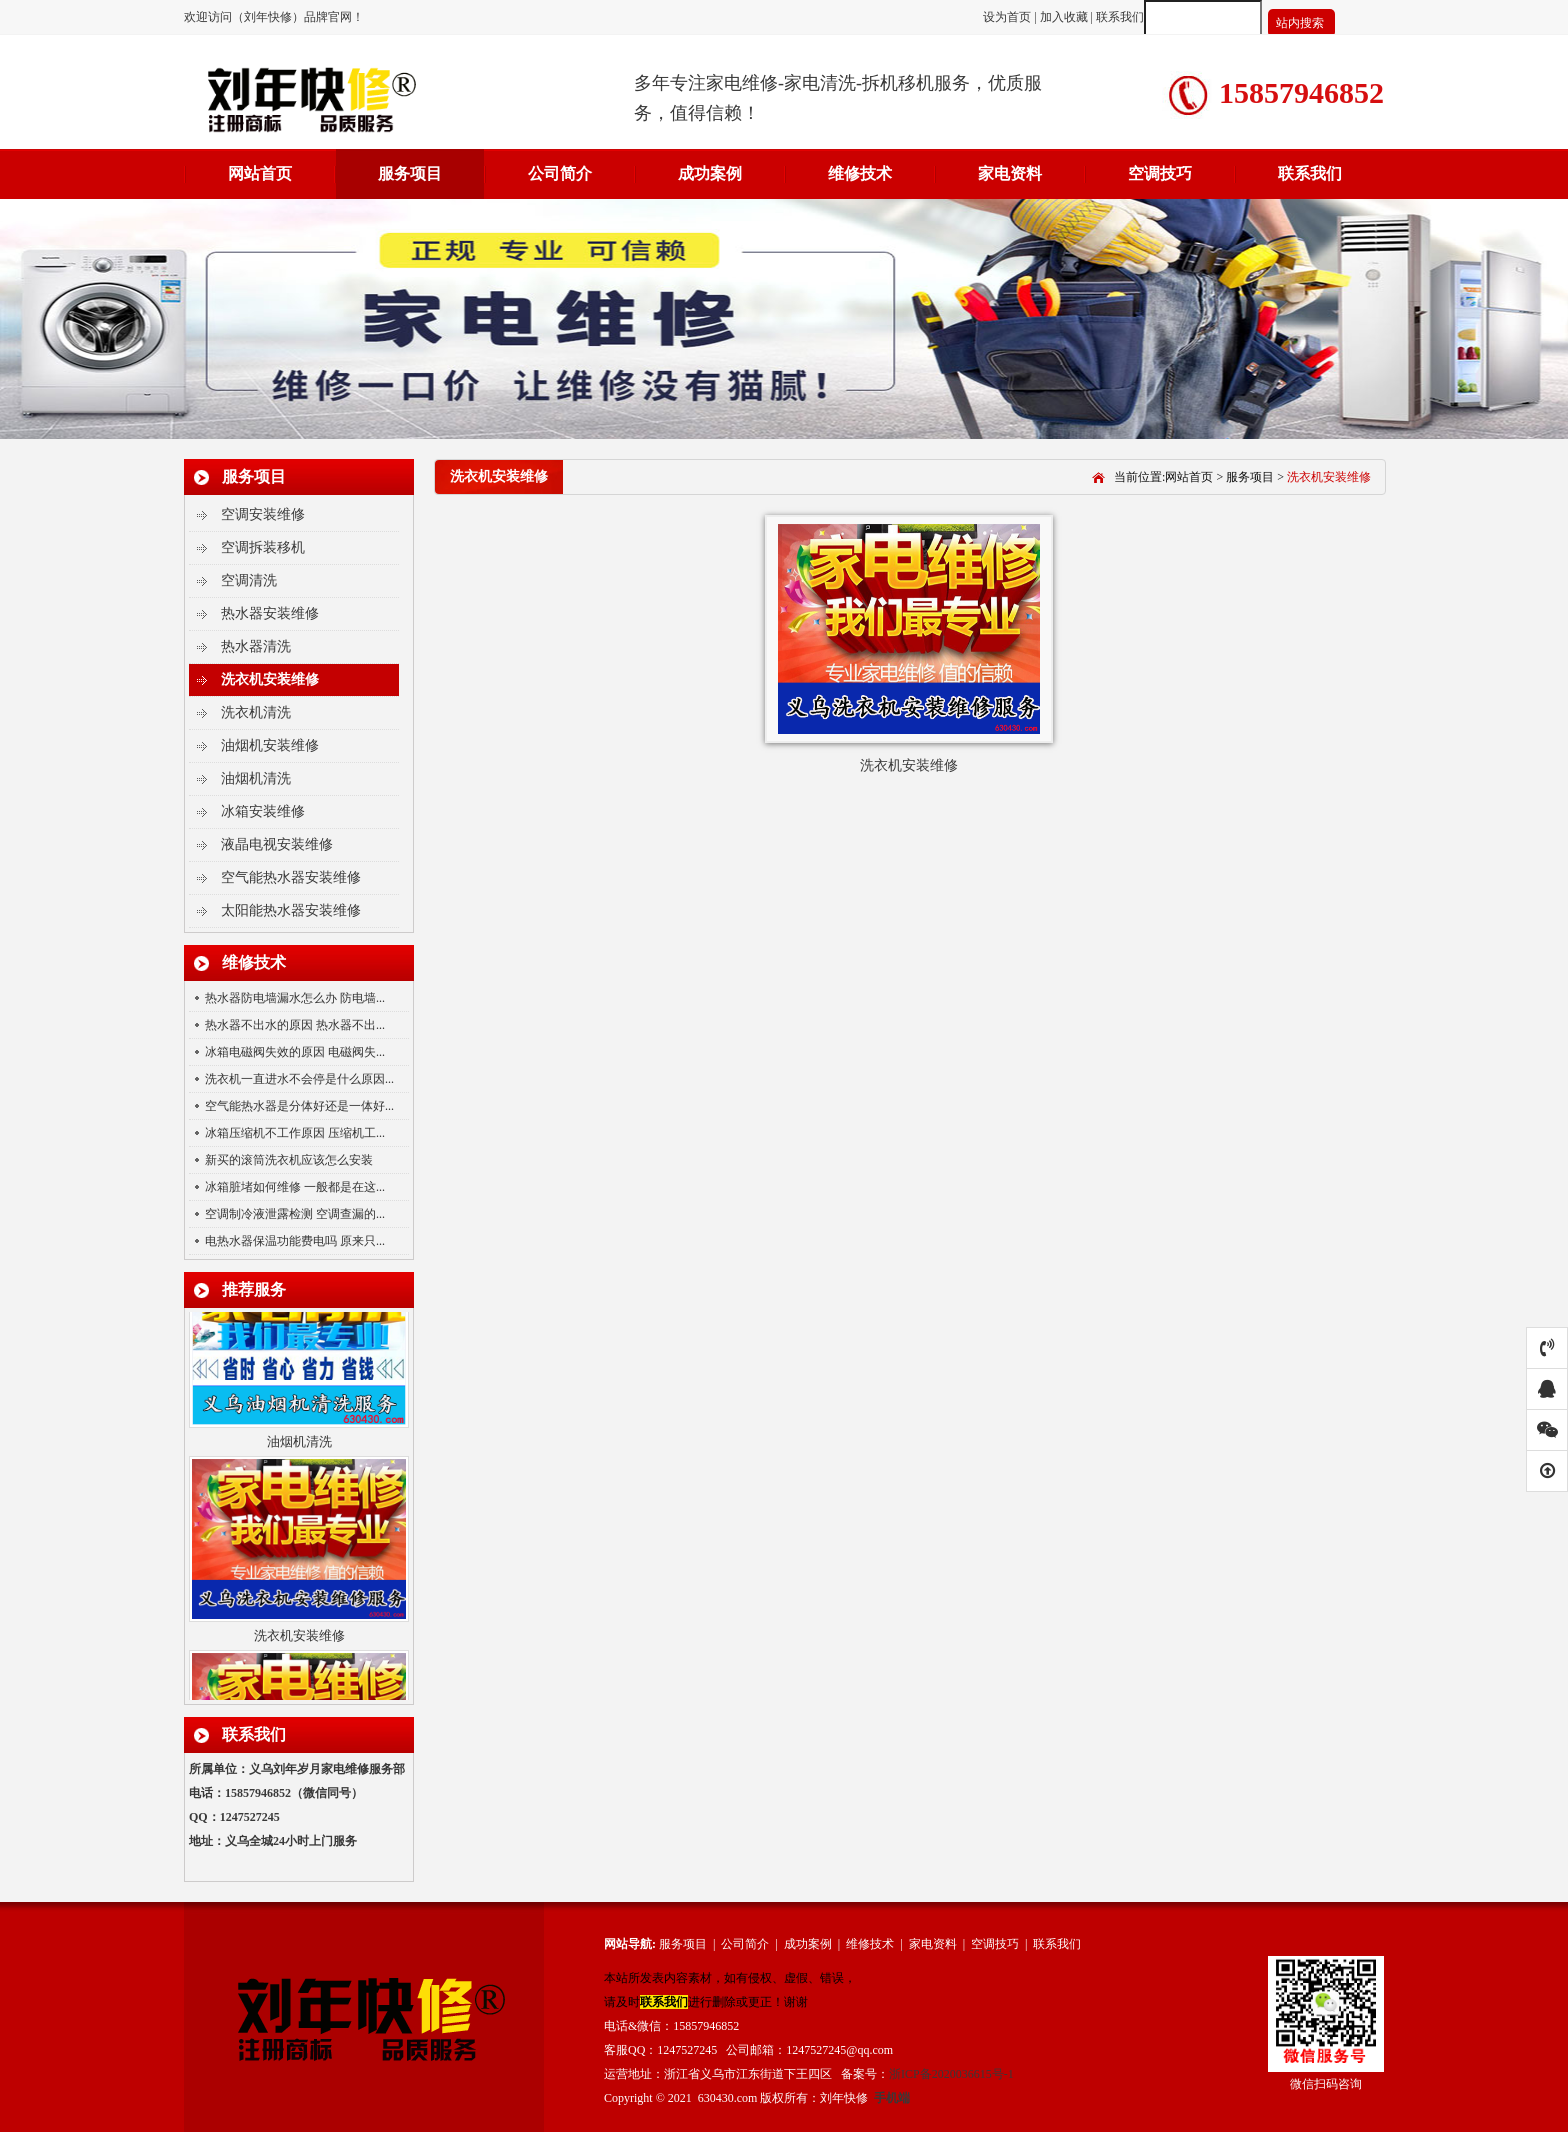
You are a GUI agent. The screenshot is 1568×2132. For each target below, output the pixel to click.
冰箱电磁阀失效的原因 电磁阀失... (295, 1052)
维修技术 (860, 173)
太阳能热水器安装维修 (291, 910)
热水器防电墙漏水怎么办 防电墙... (295, 998)
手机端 (892, 2098)
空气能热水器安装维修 (291, 877)
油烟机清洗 (256, 778)
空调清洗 (249, 580)
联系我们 (1120, 17)
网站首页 (260, 173)
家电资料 (1010, 173)
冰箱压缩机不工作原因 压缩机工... (295, 1133)
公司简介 (560, 173)
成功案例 (710, 173)
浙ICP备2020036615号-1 (951, 2074)
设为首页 (1008, 17)
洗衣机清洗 (256, 712)
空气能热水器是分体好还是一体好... (299, 1106)
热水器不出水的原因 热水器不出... (295, 1025)
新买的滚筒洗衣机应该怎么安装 (289, 1160)
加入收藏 (1064, 17)
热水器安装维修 (270, 613)
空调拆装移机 (263, 547)
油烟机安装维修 (270, 745)
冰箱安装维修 (263, 811)
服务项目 (410, 173)
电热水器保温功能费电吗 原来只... (295, 1241)
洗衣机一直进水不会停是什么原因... (299, 1079)
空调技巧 (1160, 173)
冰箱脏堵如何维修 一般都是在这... (295, 1187)
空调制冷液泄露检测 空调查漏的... (295, 1214)
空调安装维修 (263, 514)
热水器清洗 (256, 646)
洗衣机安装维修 (270, 679)
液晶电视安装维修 (277, 844)
